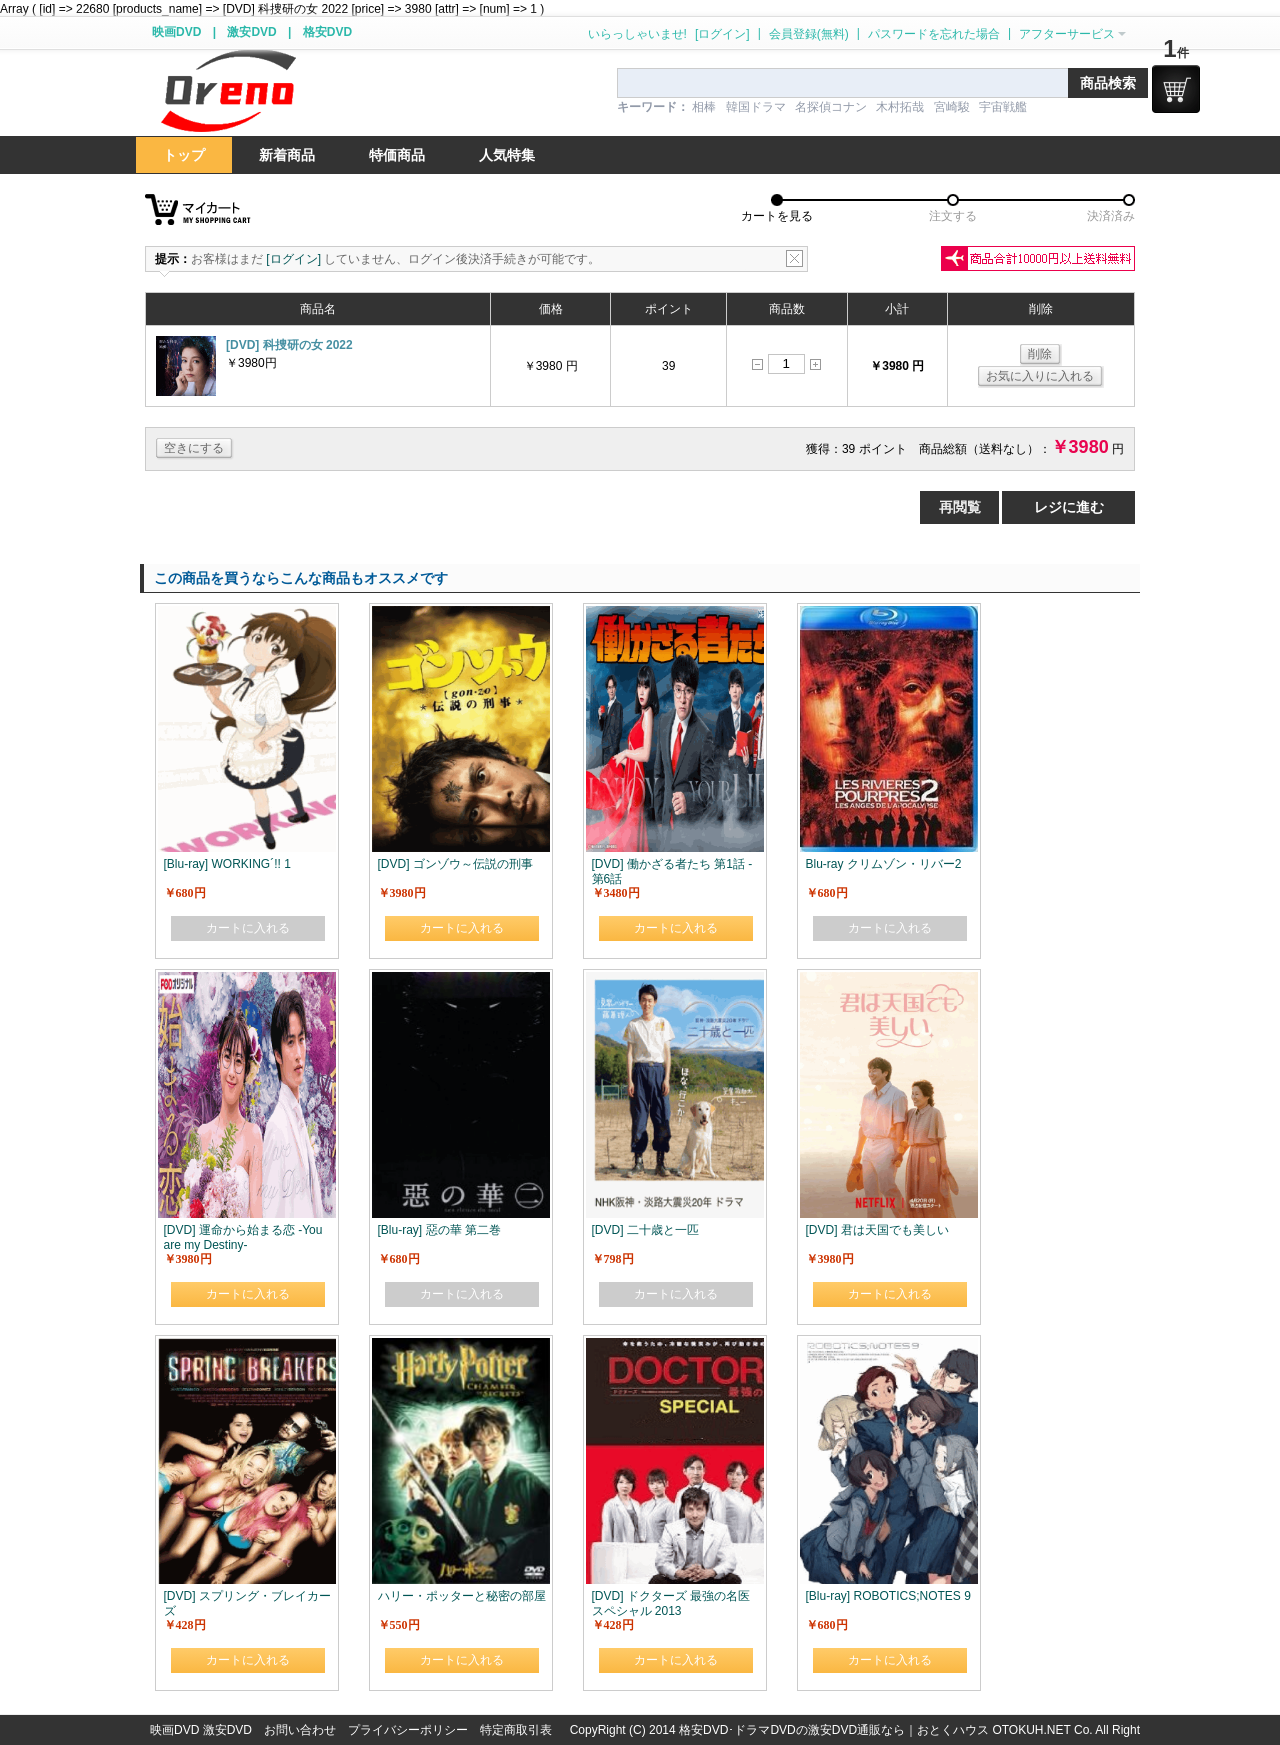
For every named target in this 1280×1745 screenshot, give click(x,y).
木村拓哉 (900, 107)
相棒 (704, 107)
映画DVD (176, 32)
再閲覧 (960, 507)
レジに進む (1069, 507)
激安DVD (251, 32)
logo (228, 91)
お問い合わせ (300, 1730)
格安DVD (327, 32)
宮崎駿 (952, 107)
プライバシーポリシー (408, 1730)
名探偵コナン (831, 107)
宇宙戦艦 (1003, 107)
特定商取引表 (516, 1730)
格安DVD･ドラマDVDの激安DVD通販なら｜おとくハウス (835, 1730)
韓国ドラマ (756, 107)
